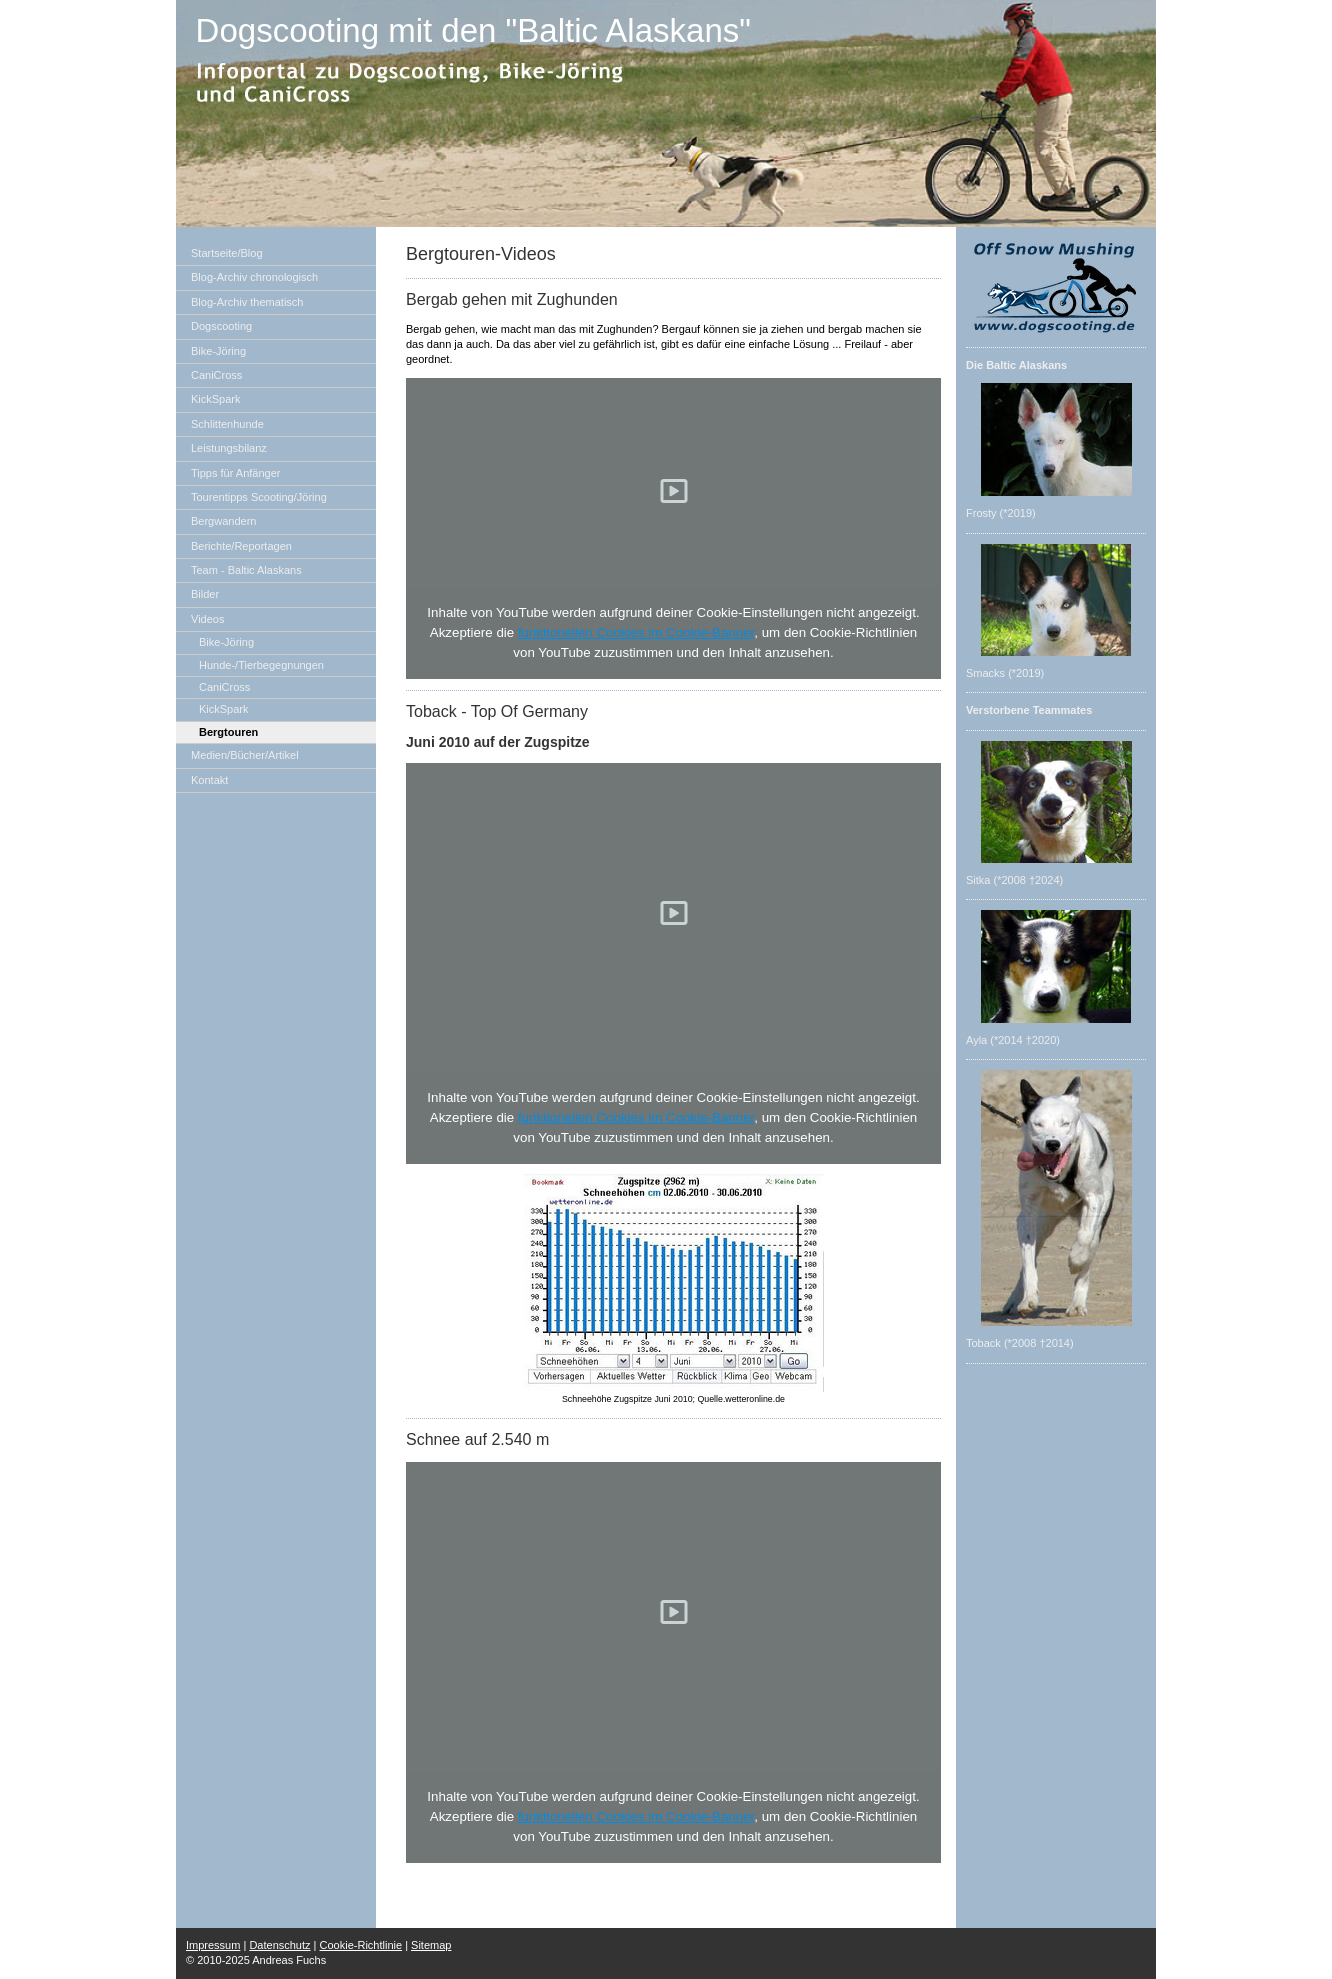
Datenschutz (279, 1945)
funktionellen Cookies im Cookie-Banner (636, 632)
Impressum (213, 1945)
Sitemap (431, 1945)
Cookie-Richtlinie (361, 1945)
